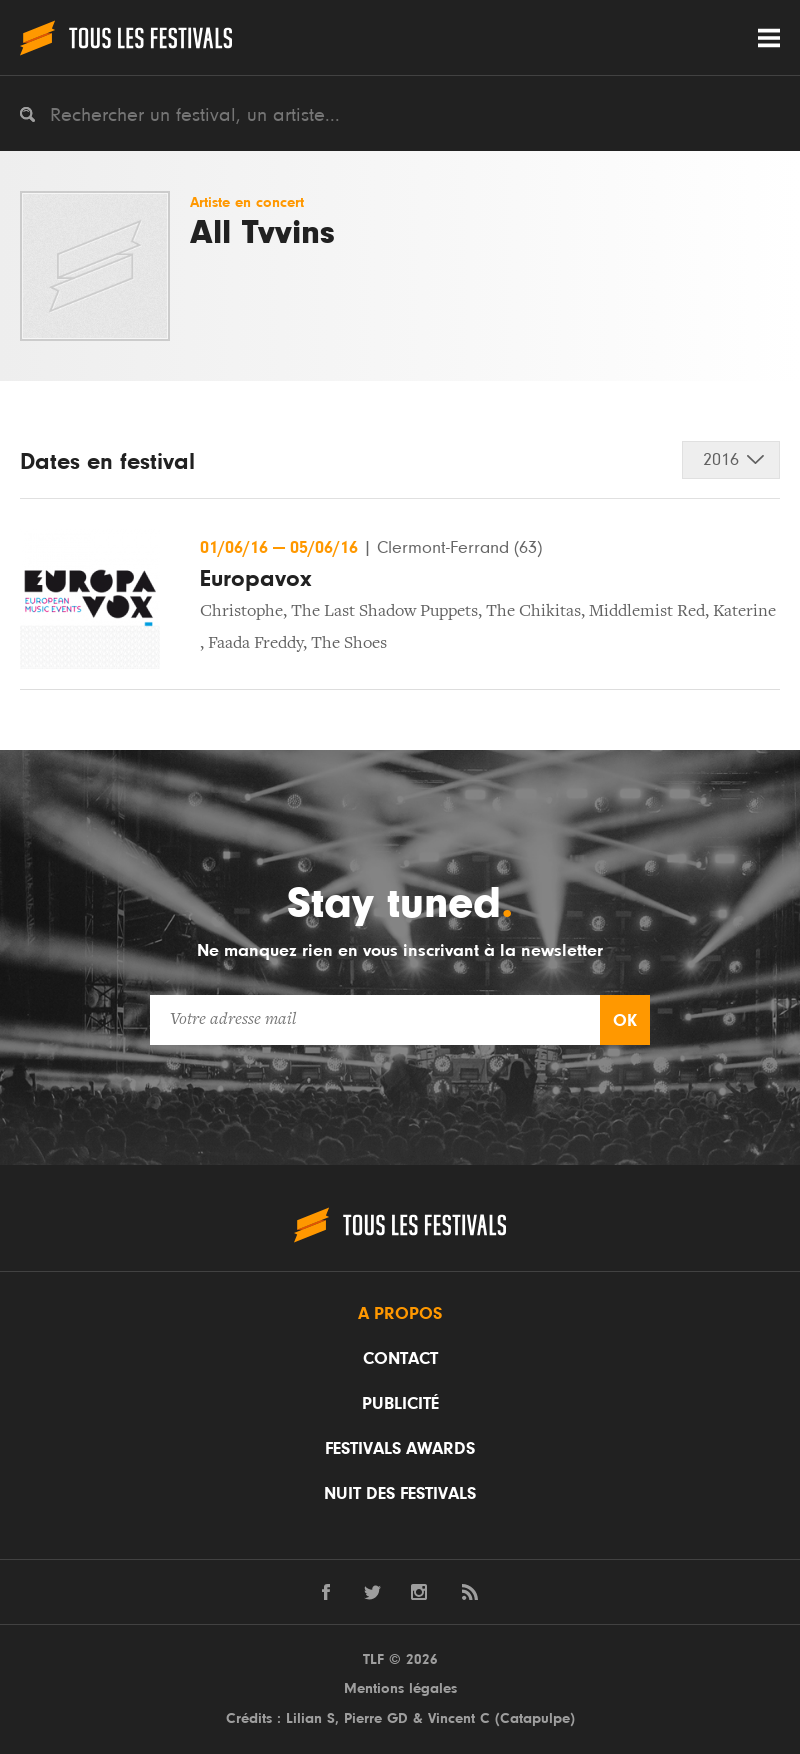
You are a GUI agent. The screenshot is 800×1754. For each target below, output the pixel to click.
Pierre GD (376, 1718)
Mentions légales (400, 1688)
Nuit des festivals (400, 1494)
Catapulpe (535, 1718)
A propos (400, 1314)
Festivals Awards (400, 1449)
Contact (400, 1359)
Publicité (400, 1404)
